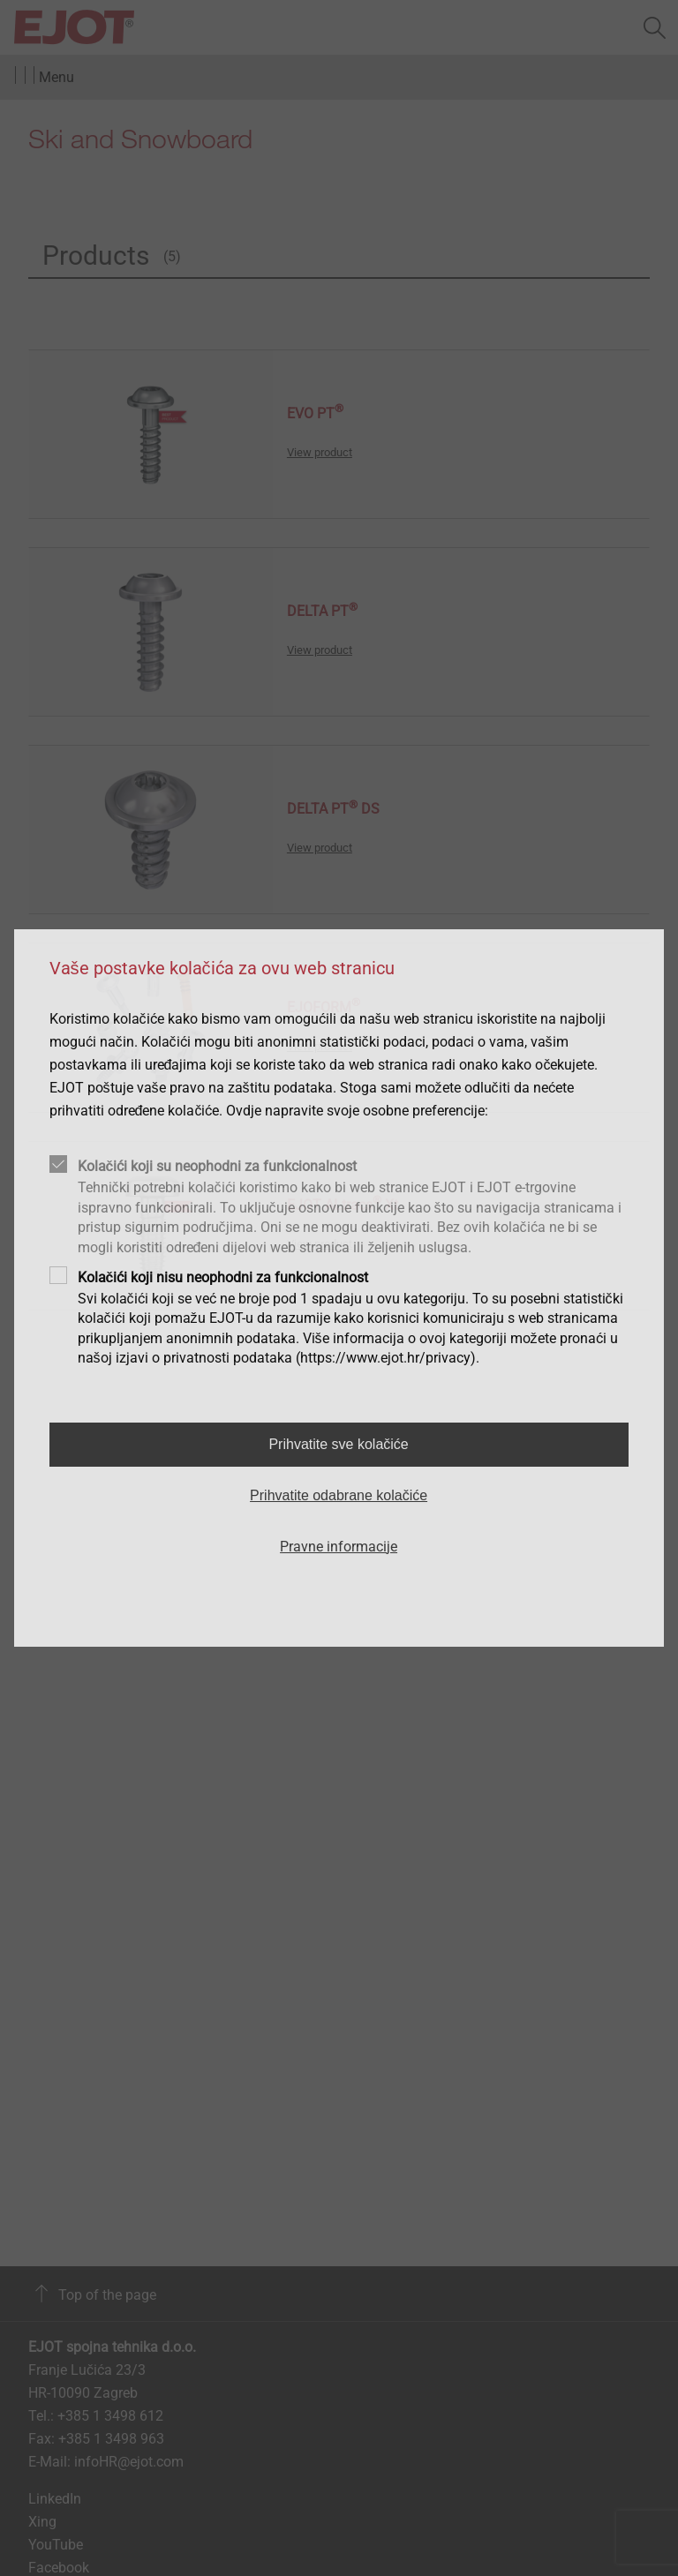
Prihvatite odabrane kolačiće (338, 1495)
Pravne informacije (338, 1546)
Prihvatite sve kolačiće (338, 1444)
